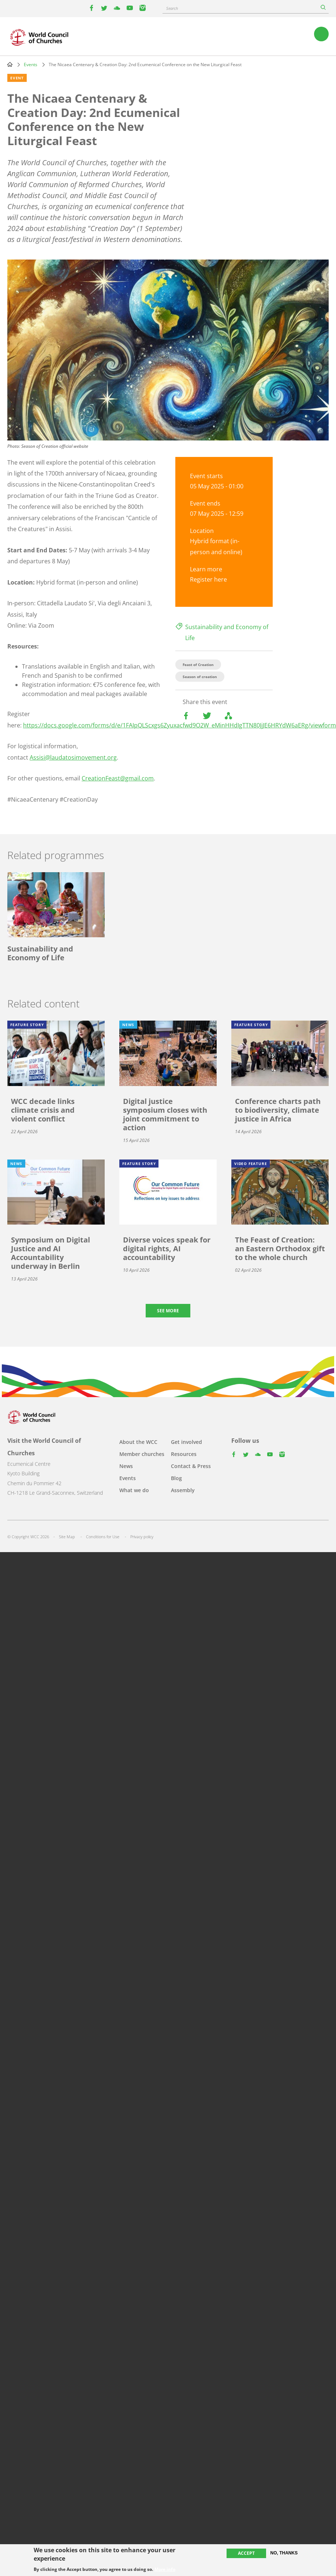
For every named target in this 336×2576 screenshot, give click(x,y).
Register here (208, 579)
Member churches (141, 1453)
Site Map (67, 1536)
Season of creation (200, 676)
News (126, 1466)
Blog (176, 1478)
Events (30, 64)
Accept (246, 2553)
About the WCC (138, 1441)
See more (168, 1311)
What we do (134, 1490)
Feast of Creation (198, 664)
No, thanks (284, 2553)
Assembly (183, 1490)
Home (9, 64)
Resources (184, 1453)
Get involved (186, 1441)
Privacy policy (141, 1536)
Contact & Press (191, 1466)
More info (164, 2569)
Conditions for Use (102, 1536)
